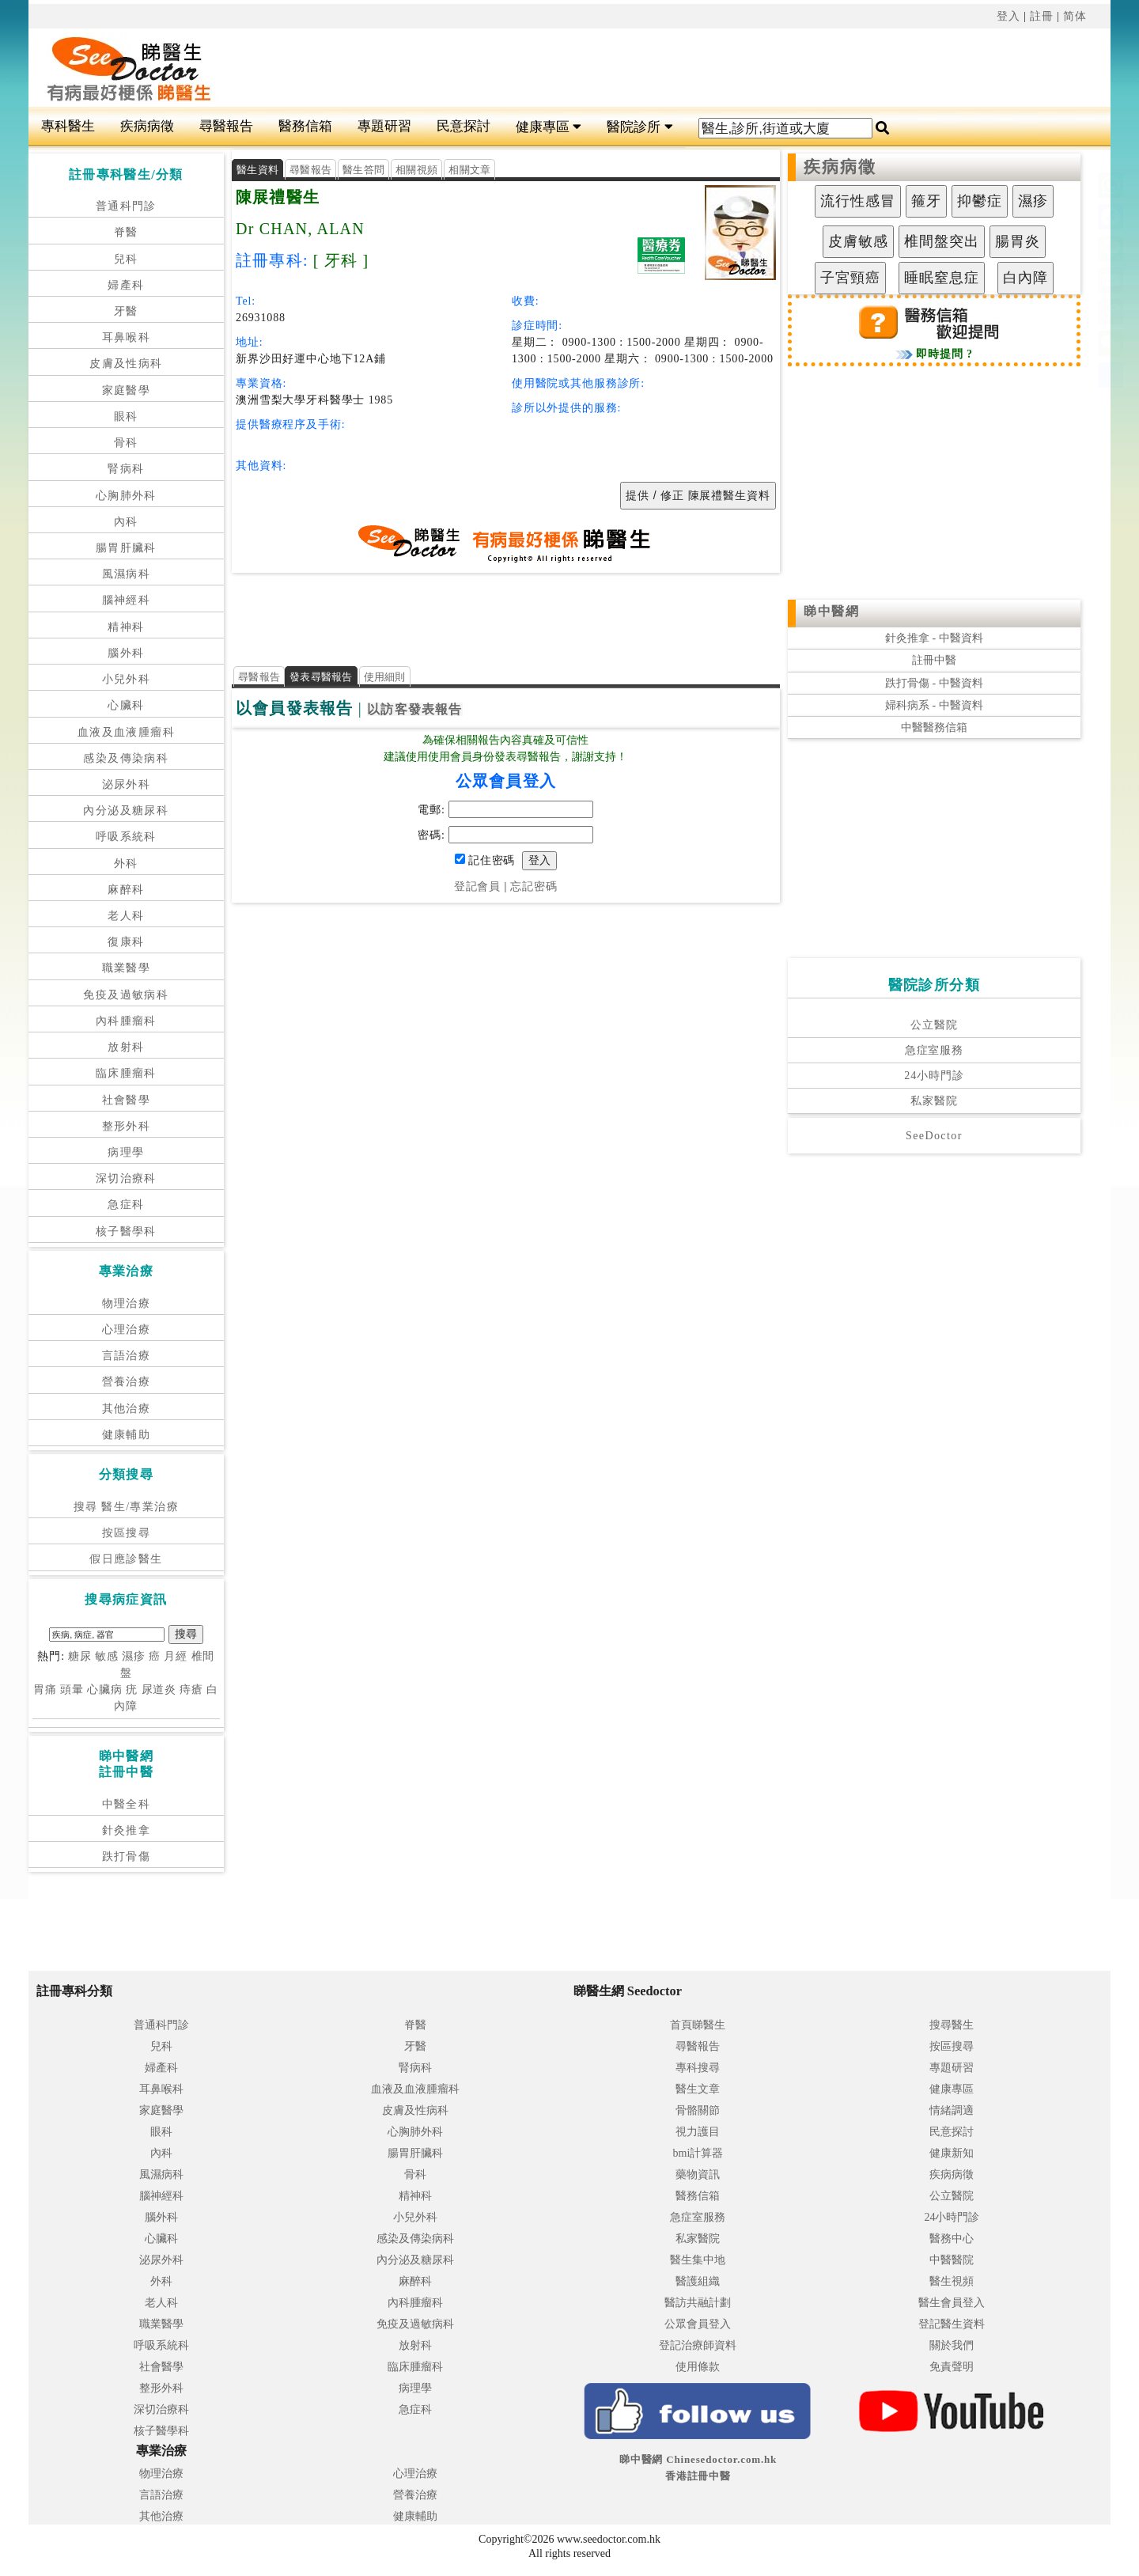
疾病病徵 (147, 126)
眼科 (126, 416)
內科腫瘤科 (126, 1021)
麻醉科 (126, 890)
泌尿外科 (126, 784)
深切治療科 (126, 1178)
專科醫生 (68, 126)
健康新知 (951, 2153)
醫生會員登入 (951, 2303)
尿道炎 (159, 1689)
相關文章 (469, 170)
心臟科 (126, 705)
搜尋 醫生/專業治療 (126, 1507)
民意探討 (463, 126)
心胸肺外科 (126, 496)
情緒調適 (951, 2110)
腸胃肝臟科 (126, 548)
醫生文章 (697, 2089)
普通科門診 (126, 206)
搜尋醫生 (951, 2025)
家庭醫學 (126, 390)
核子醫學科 (126, 1231)
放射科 (126, 1047)
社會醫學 (126, 1100)
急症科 (126, 1204)
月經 (175, 1656)
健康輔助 (126, 1435)
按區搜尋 (126, 1533)
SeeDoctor (934, 1136)
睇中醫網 (831, 611)
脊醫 (126, 232)
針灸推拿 (126, 1830)
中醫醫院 (951, 2260)
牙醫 (126, 311)
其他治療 (126, 1409)
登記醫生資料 (951, 2324)
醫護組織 (697, 2281)
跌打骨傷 (126, 1856)
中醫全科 (126, 1804)
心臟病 (105, 1689)
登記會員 (477, 886)
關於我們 (951, 2345)
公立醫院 (933, 1025)
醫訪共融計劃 (697, 2303)
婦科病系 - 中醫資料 (934, 705)
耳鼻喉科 (126, 337)
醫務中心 (951, 2239)
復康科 (126, 942)
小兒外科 (126, 679)
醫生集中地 (697, 2260)
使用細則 (385, 677)
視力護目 (697, 2132)
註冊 (1042, 16)
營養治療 (126, 1382)
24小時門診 (933, 1076)
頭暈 (72, 1689)
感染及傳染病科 (125, 758)
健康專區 (548, 126)
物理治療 (126, 1303)
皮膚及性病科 (125, 363)
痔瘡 (191, 1689)
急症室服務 (934, 1050)
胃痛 (45, 1689)
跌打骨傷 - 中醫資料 (934, 683)
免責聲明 (951, 2367)
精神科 (126, 627)
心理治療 (126, 1329)
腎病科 (126, 469)
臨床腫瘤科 (126, 1073)
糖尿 (80, 1656)
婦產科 (126, 285)
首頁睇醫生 (697, 2025)
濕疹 (134, 1656)
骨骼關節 (697, 2110)
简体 (1075, 16)
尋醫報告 (226, 126)
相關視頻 (416, 170)
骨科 (126, 443)
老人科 (126, 916)
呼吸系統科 (126, 837)
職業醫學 (126, 968)
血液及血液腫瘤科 (126, 732)
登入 (1008, 16)
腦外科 (126, 653)
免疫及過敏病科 (125, 995)
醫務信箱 (305, 126)
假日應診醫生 (125, 1559)
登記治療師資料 (697, 2345)
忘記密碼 (533, 886)
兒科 (126, 259)
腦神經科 (126, 600)
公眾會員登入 (697, 2324)
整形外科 (126, 1126)
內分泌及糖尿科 (125, 810)
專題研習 (384, 126)
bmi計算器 (698, 2153)
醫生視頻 (951, 2281)
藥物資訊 (697, 2174)
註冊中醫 (934, 660)
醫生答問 (363, 170)
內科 (126, 522)
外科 (126, 863)
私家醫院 (933, 1101)
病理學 (126, 1152)
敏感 (107, 1656)
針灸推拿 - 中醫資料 (934, 638)
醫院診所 (639, 126)
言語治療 (126, 1356)
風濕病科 (126, 574)
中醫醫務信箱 (934, 727)
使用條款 (697, 2367)
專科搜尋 (697, 2068)
